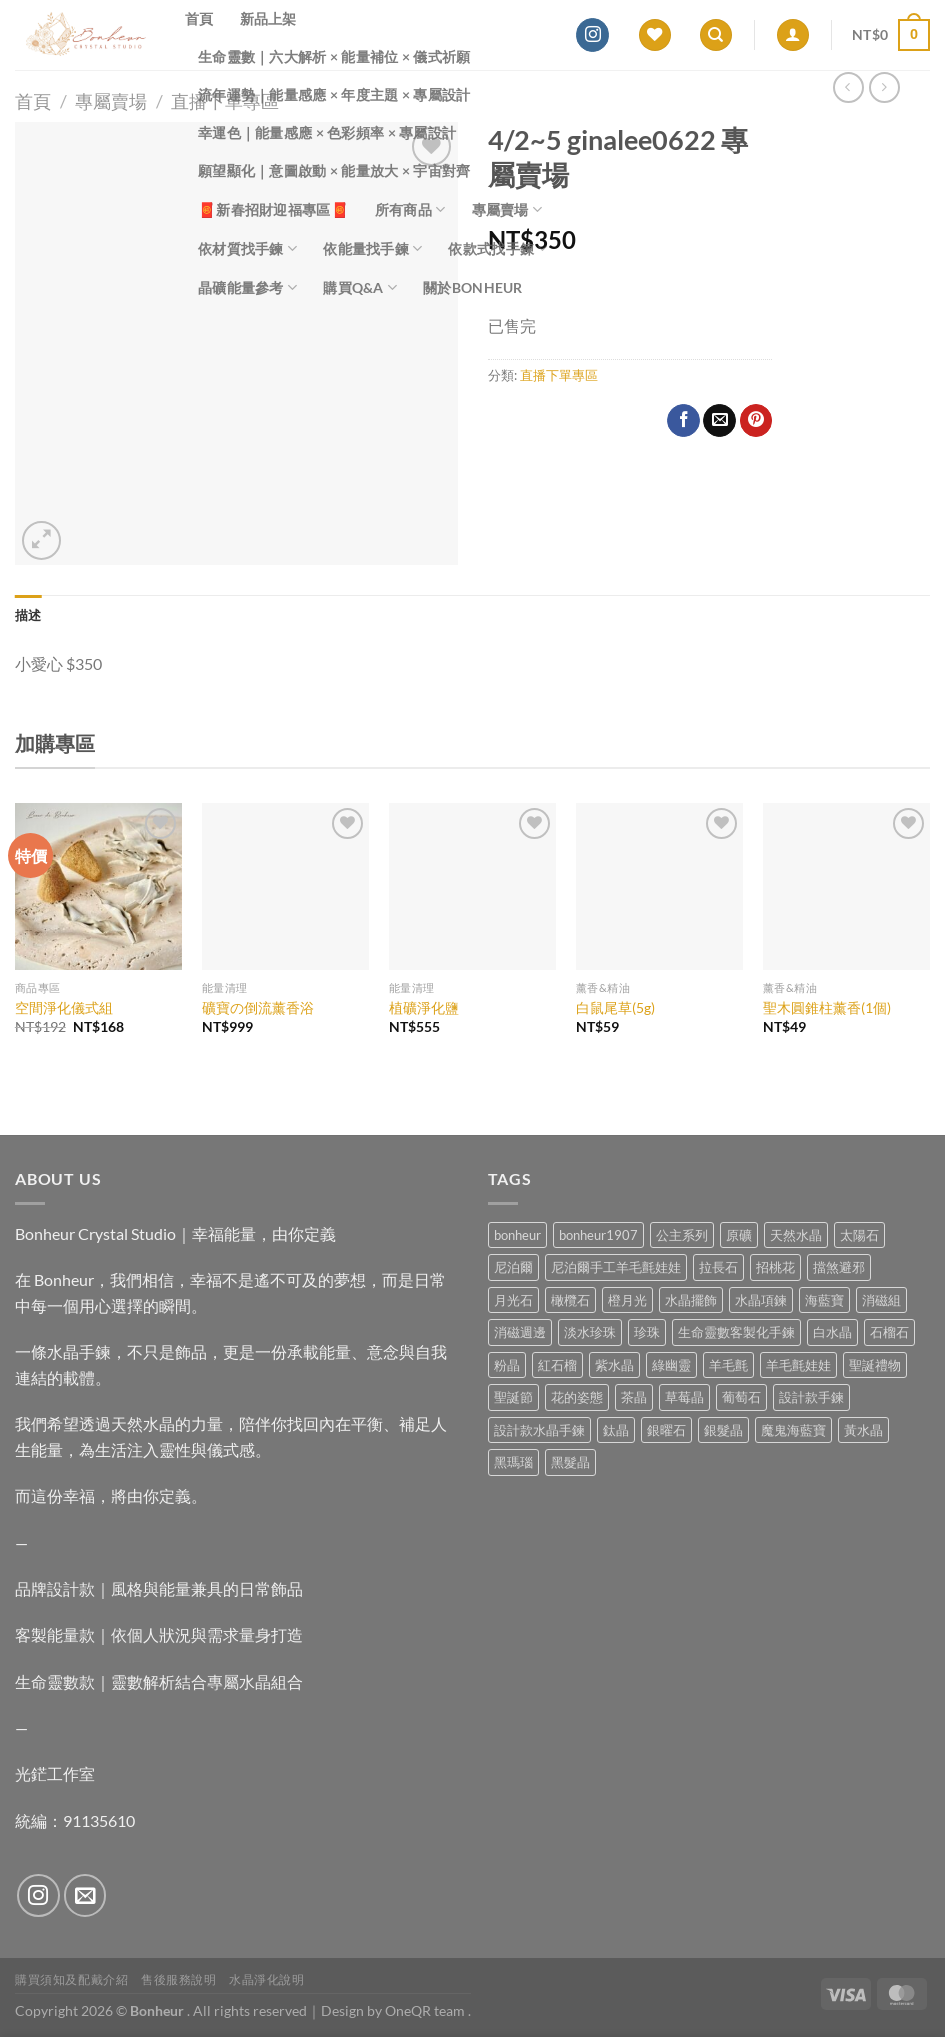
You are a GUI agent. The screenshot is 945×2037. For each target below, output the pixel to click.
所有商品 (410, 209)
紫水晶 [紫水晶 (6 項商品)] (614, 1365)
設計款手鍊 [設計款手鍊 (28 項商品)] (811, 1397)
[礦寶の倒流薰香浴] (285, 886)
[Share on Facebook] (683, 421)
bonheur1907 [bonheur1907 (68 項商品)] (598, 1235)
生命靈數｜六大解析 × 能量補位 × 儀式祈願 (334, 56)
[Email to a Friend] (719, 421)
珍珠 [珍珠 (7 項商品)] (647, 1332)
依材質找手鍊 (247, 248)
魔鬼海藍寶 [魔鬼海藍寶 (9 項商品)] (793, 1430)
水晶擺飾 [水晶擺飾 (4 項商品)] (691, 1300)
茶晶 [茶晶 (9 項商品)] (634, 1397)
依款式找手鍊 (497, 248)
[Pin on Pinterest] (756, 421)
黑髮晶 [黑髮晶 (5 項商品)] (570, 1462)
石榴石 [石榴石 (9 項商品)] (889, 1332)
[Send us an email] (85, 1895)
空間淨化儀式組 (64, 1007)
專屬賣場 (507, 209)
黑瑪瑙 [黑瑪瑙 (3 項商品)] (513, 1462)
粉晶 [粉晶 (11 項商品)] (507, 1365)
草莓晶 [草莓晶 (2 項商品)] (684, 1397)
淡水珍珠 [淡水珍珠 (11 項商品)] (590, 1332)
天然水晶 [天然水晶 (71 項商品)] (796, 1235)
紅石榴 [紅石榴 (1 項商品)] (557, 1365)
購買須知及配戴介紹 (72, 1979)
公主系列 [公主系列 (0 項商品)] (682, 1235)
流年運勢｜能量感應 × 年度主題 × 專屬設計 (334, 94)
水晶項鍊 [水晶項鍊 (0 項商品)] (761, 1300)
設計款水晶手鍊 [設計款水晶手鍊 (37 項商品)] (539, 1430)
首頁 (199, 18)
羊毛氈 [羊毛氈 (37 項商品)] (728, 1365)
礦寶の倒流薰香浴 (258, 1007)
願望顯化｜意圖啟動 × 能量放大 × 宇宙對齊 (334, 170)
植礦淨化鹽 (424, 1007)
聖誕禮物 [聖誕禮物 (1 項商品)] (875, 1365)
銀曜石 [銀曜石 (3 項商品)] (666, 1430)
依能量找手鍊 (372, 248)
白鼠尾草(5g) (615, 1007)
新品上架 (268, 18)
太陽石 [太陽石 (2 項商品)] (859, 1235)
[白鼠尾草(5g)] (659, 886)
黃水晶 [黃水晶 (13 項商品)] (863, 1430)
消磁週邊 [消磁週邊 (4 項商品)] (520, 1332)
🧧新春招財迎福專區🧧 (273, 209)
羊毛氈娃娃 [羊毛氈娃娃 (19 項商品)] (798, 1365)
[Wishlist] (655, 35)
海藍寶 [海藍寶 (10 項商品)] (824, 1300)
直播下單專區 (559, 375)
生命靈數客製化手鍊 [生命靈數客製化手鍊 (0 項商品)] (736, 1332)
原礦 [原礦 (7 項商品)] (739, 1235)
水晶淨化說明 (267, 1979)
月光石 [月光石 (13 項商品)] (513, 1300)
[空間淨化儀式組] (98, 886)
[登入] (793, 35)
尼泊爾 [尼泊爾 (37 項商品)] (513, 1267)
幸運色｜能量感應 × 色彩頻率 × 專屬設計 (327, 132)
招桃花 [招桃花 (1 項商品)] (775, 1267)
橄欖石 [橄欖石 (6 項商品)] (570, 1300)
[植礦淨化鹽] (472, 886)
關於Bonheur (473, 287)
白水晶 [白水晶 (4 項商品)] (832, 1332)
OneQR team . (428, 2010)
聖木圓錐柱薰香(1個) (827, 1007)
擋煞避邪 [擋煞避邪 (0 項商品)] (839, 1267)
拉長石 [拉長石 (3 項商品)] (718, 1267)
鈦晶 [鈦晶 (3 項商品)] (616, 1430)
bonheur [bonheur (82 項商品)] (517, 1235)
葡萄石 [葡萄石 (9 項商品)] (741, 1397)
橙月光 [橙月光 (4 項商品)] (627, 1300)
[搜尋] (716, 35)
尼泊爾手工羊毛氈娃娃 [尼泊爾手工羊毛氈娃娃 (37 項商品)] (616, 1267)
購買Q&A (360, 287)
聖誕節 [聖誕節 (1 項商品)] (513, 1397)
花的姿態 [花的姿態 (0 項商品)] (577, 1397)
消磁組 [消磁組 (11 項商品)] (881, 1300)
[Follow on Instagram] (592, 35)
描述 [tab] (28, 615)
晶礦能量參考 (247, 287)
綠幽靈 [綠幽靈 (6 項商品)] (671, 1365)
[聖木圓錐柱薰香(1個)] (846, 886)
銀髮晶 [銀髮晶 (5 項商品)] (723, 1430)
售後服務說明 (179, 1979)
